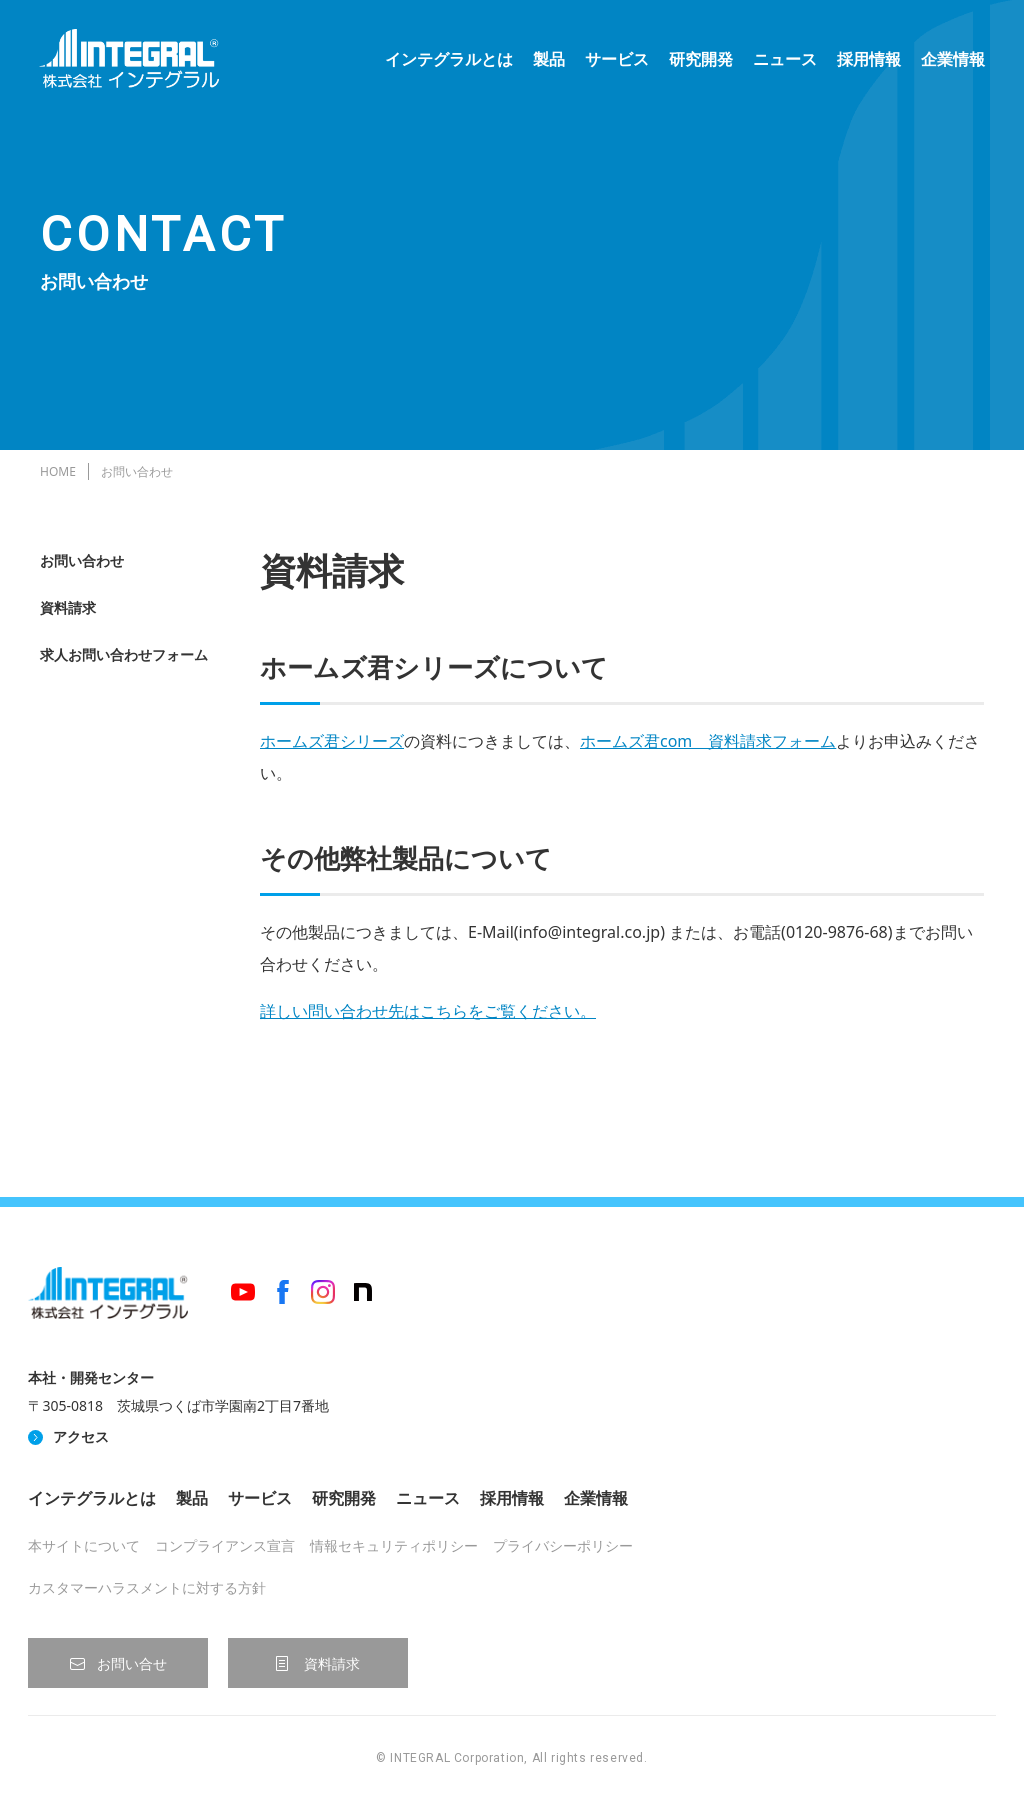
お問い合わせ (82, 560)
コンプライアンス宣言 (225, 1545)
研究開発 (700, 60)
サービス (616, 60)
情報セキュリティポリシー (394, 1545)
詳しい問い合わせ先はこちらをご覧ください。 (428, 1011)
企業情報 (952, 60)
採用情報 (868, 60)
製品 (548, 60)
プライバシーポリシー (563, 1545)
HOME (58, 471)
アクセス (81, 1436)
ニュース (784, 60)
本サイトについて (84, 1545)
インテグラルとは (448, 60)
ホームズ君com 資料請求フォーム (708, 741)
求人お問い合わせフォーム (124, 654)
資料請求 (68, 607)
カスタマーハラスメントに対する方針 (147, 1587)
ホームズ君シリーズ (332, 741)
